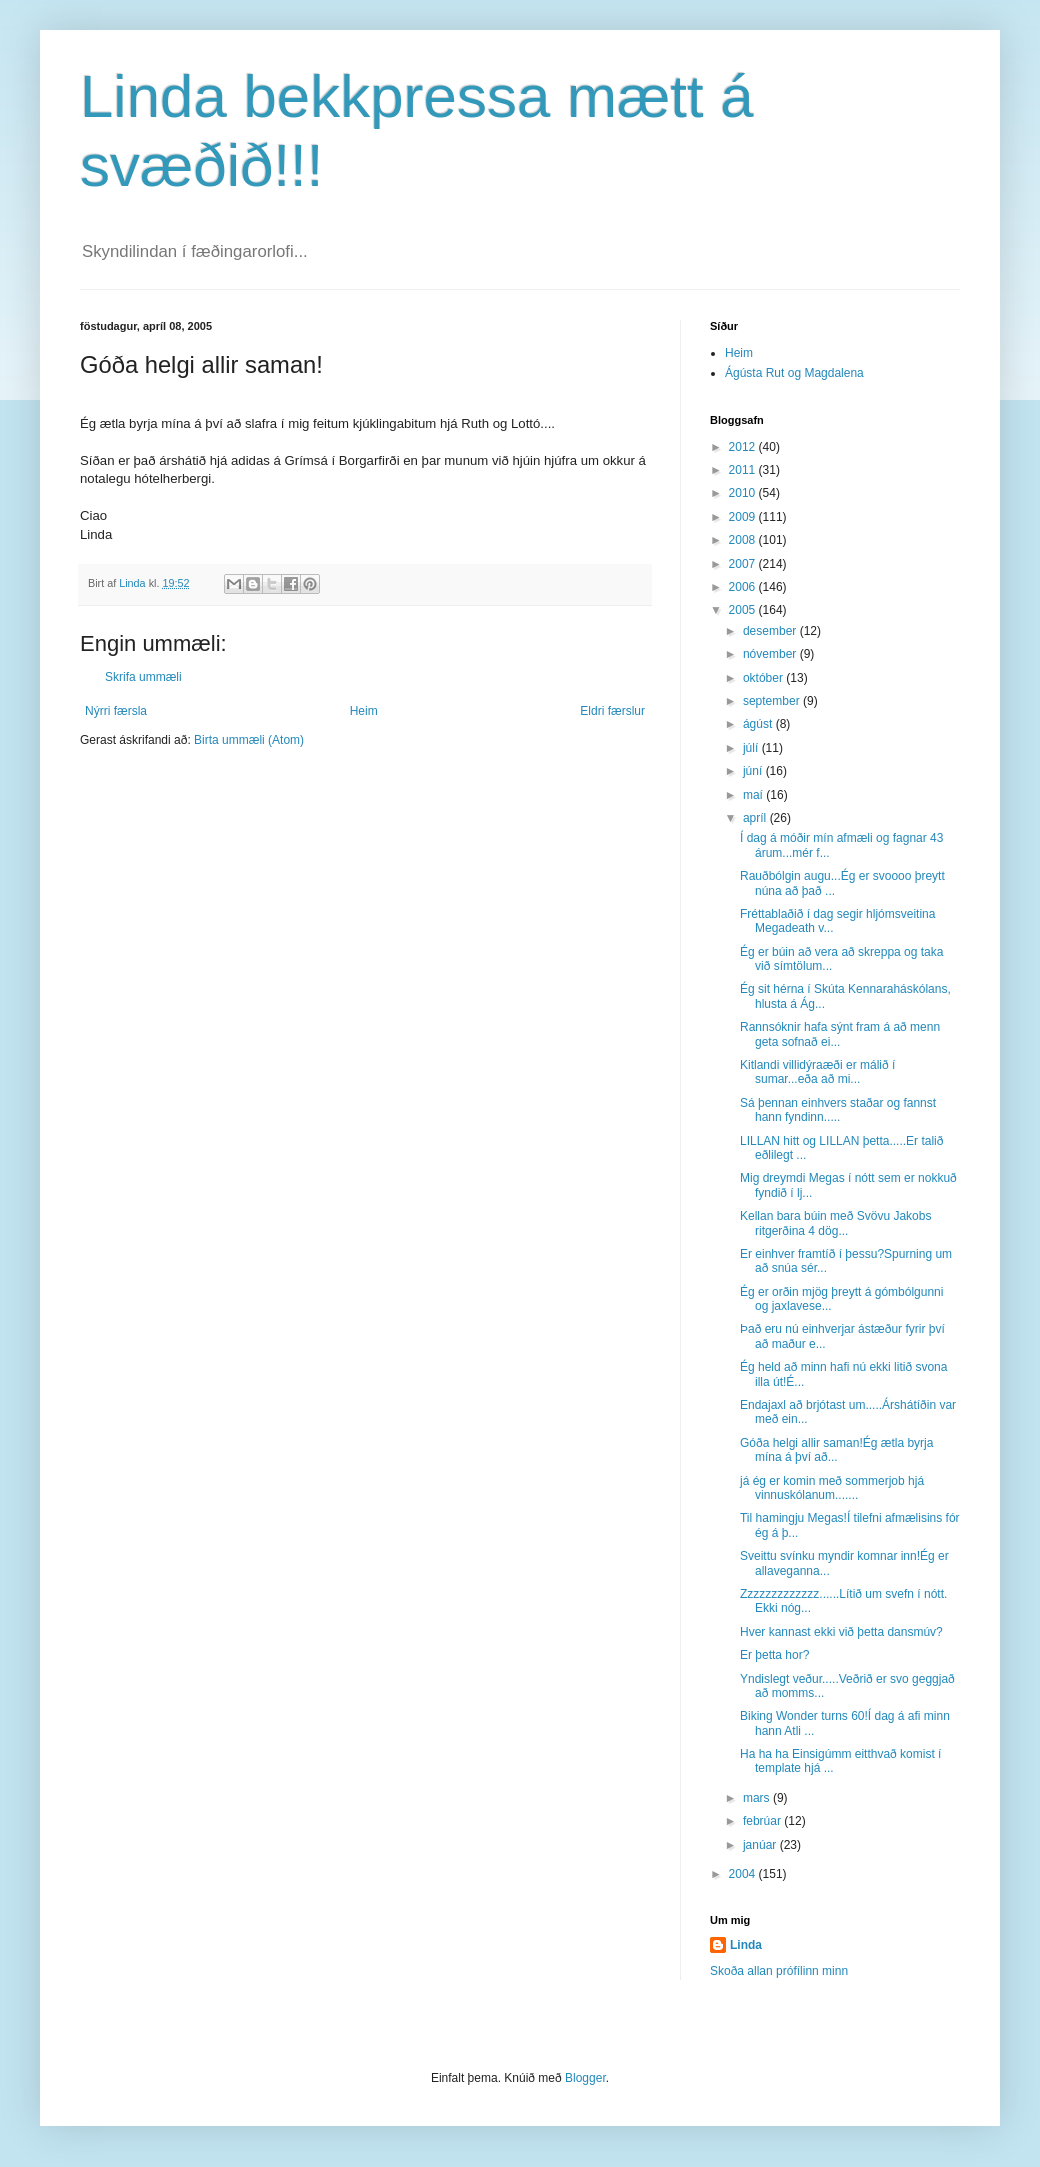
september (773, 701)
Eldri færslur (612, 711)
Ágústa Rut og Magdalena (794, 373)
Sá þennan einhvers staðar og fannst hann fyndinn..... (838, 1110)
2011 (744, 470)
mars (758, 1798)
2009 (744, 517)
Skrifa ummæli (143, 677)
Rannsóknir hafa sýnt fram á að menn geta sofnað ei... (840, 1034)
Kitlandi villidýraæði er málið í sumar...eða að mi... (817, 1072)
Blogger (585, 2078)
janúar (761, 1845)
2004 (744, 1874)
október (764, 678)
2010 (744, 493)
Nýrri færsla (116, 711)
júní (754, 771)
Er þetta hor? (774, 1655)
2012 (744, 447)
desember (771, 631)
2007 (744, 564)
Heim (364, 711)
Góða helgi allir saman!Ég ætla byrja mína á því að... (836, 1450)
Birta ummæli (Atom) (249, 740)
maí (754, 795)
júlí (752, 748)
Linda (746, 1945)
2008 (744, 540)
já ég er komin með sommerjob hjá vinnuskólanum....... (832, 1488)
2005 (744, 610)
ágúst (759, 724)
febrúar (763, 1821)
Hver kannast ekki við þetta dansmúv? (841, 1632)
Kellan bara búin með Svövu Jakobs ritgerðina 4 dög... (835, 1223)
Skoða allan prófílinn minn (779, 1971)
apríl (756, 818)
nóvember (771, 654)
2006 (744, 587)
